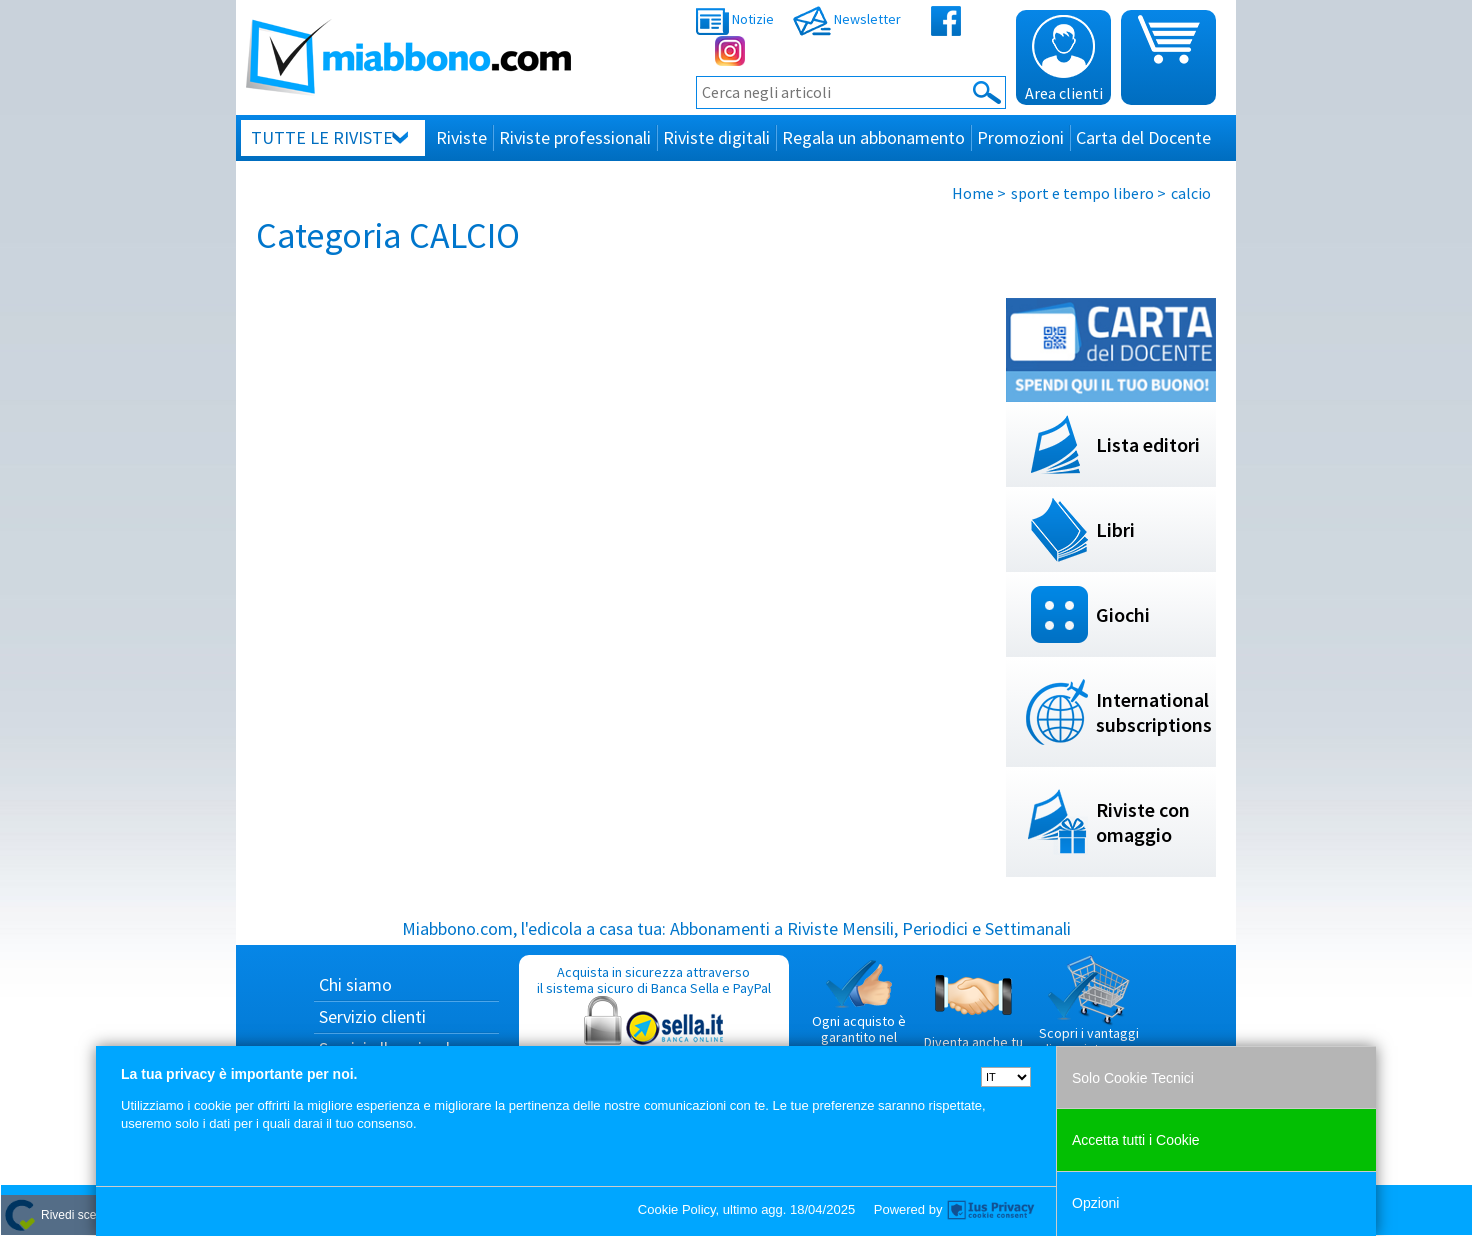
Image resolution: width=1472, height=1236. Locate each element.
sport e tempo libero (1082, 193)
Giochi (1123, 614)
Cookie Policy (677, 1209)
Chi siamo (355, 984)
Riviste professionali (575, 137)
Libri (1115, 529)
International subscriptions (1154, 712)
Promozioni (1020, 137)
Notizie (735, 19)
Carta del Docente (1143, 137)
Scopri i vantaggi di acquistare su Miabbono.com (1089, 1014)
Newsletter (847, 19)
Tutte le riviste (322, 137)
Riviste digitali (716, 137)
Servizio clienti (372, 1016)
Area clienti (1064, 59)
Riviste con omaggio (1143, 822)
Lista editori (1148, 444)
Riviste (461, 137)
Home (973, 193)
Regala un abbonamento (873, 137)
